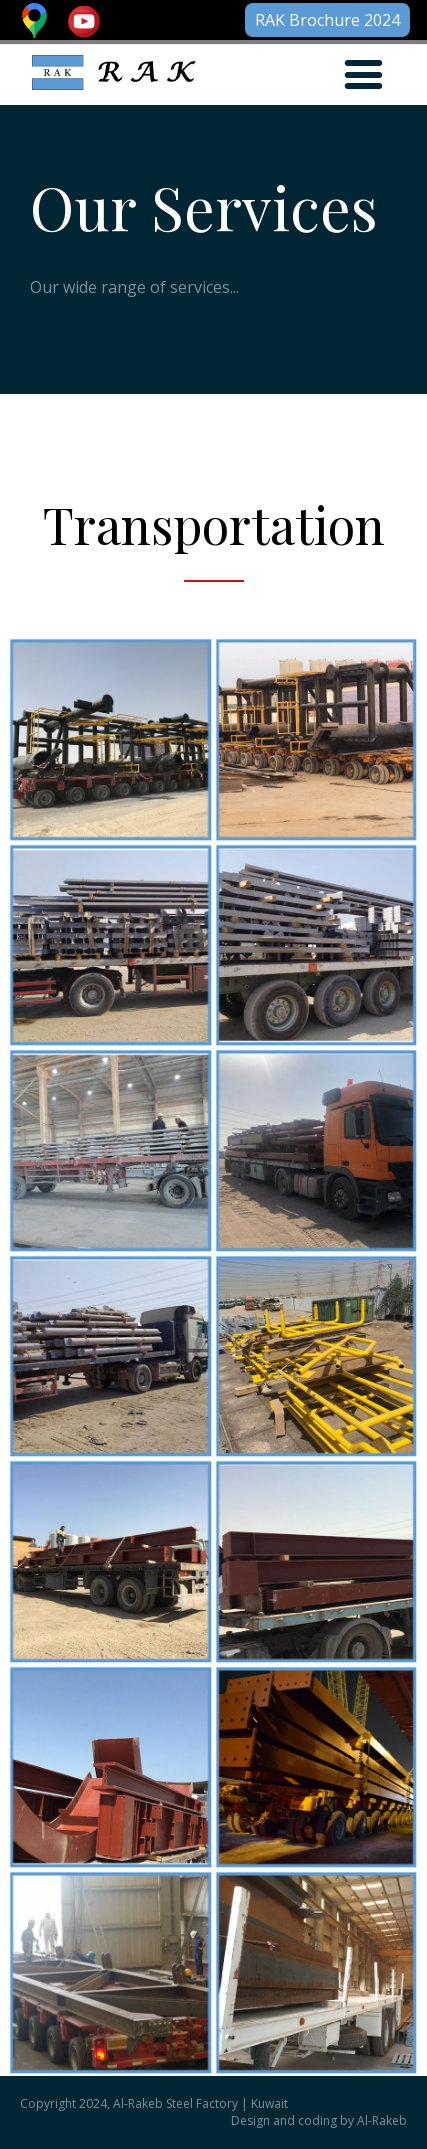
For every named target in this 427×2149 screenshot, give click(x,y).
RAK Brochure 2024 (327, 20)
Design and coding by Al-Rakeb (319, 2121)
